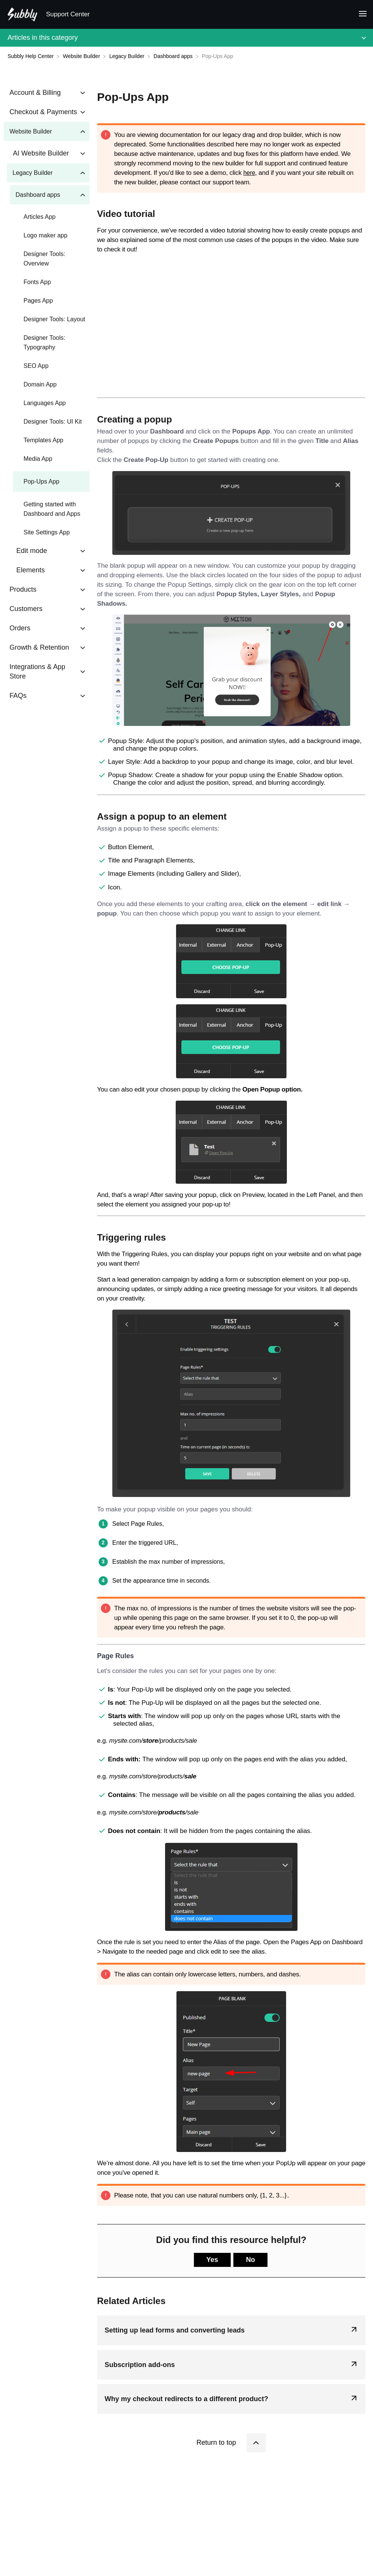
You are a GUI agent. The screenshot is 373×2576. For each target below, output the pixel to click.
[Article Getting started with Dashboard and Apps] (47, 509)
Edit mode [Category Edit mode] (31, 550)
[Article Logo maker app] (47, 235)
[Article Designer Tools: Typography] (47, 342)
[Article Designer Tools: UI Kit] (47, 421)
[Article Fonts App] (47, 282)
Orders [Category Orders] (19, 628)
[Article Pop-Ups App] (47, 481)
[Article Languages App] (47, 403)
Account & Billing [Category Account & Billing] (35, 92)
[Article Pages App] (47, 300)
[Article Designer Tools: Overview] (47, 259)
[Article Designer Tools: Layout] (47, 319)
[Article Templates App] (47, 440)
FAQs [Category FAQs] (18, 695)
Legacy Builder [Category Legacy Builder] (33, 173)
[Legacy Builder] (127, 56)
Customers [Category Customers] (25, 609)
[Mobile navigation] (360, 14)
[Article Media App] (47, 458)
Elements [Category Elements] (30, 570)
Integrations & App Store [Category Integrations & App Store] (37, 671)
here (249, 173)
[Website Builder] (82, 56)
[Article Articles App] (47, 216)
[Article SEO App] (47, 366)
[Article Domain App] (47, 384)
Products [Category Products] (22, 589)
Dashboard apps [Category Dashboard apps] (38, 195)
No (250, 2259)
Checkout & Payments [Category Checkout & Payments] (43, 112)
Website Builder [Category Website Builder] (30, 131)
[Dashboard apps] (174, 56)
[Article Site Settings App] (47, 532)
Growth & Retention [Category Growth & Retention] (39, 647)
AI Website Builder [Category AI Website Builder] (41, 153)
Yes (212, 2259)
